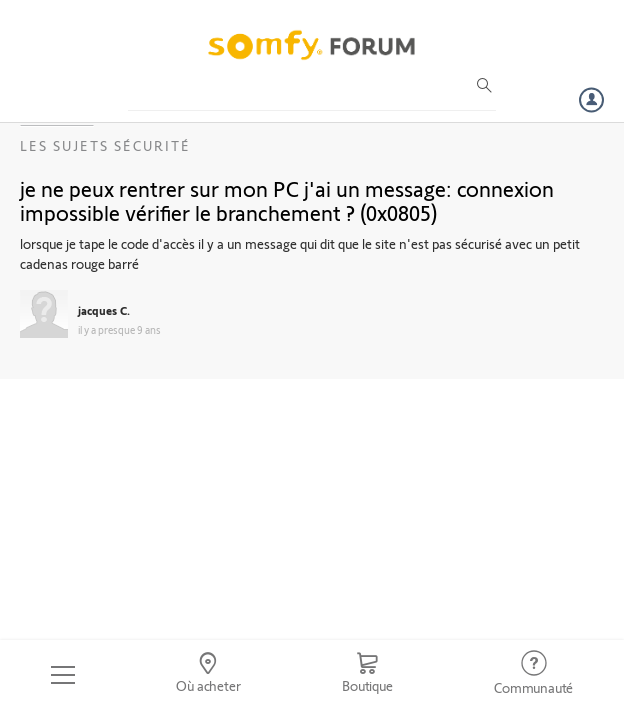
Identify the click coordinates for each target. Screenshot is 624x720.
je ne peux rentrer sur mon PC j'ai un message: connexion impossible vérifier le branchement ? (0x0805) (287, 200)
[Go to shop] (367, 675)
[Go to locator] (209, 675)
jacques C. (104, 310)
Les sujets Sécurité (105, 145)
